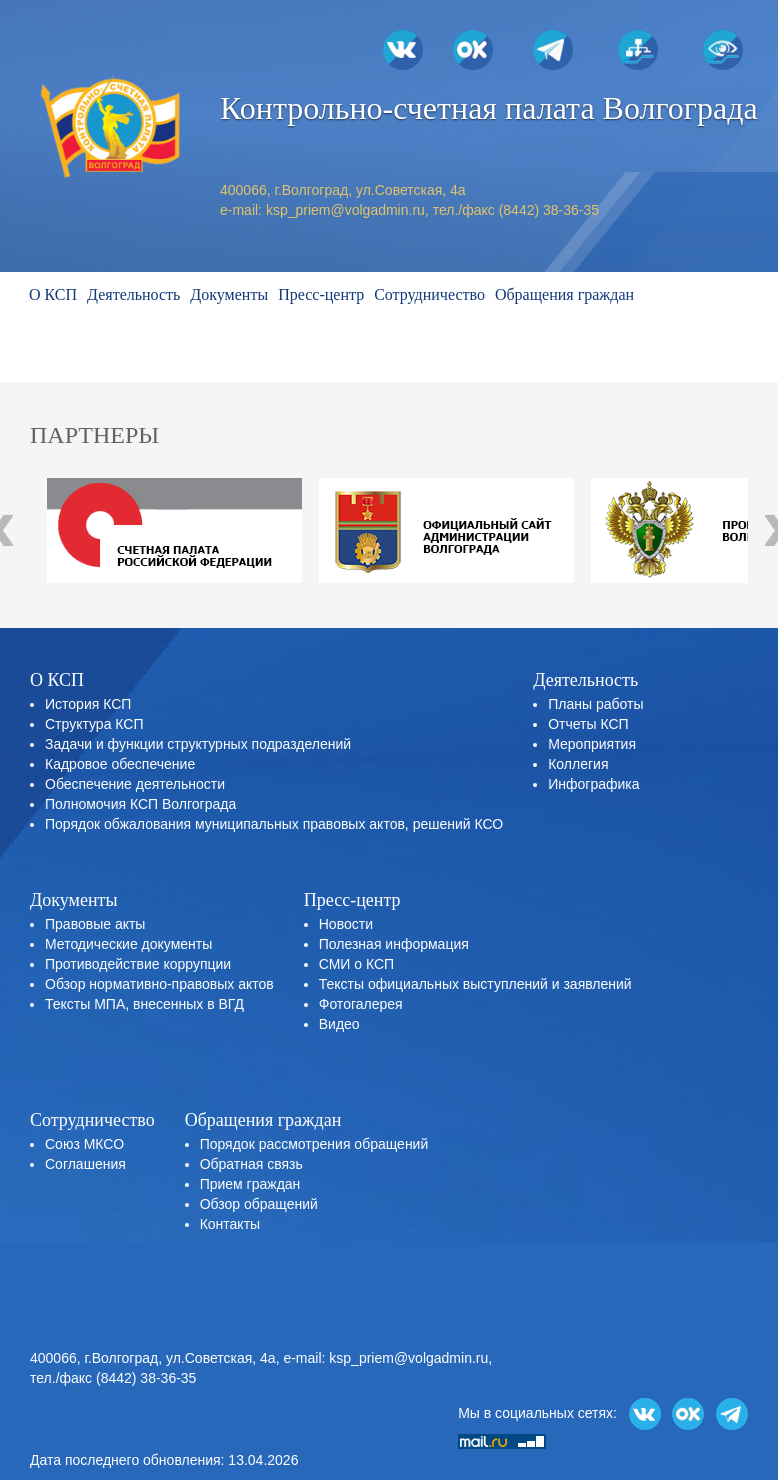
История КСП (88, 704)
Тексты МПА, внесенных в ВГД (144, 1004)
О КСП (53, 294)
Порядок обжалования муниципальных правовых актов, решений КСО (274, 824)
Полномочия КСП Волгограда (140, 804)
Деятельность (133, 294)
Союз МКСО (84, 1144)
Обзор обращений (259, 1204)
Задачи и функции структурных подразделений (198, 744)
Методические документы (128, 944)
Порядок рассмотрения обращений (314, 1144)
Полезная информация (394, 944)
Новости (346, 924)
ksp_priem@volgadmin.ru (345, 210)
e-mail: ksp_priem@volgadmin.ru (385, 1358)
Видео (339, 1024)
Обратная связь (251, 1164)
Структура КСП (94, 724)
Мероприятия (592, 744)
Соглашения (85, 1164)
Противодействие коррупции (138, 964)
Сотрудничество (429, 294)
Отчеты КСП (588, 724)
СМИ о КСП (356, 964)
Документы (229, 294)
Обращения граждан (564, 294)
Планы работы (595, 704)
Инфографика (593, 784)
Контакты (230, 1224)
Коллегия (578, 764)
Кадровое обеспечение (120, 764)
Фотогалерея (361, 1004)
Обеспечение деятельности (135, 784)
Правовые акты (95, 924)
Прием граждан (250, 1184)
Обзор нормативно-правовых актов (159, 984)
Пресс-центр (321, 294)
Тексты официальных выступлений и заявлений (475, 984)
